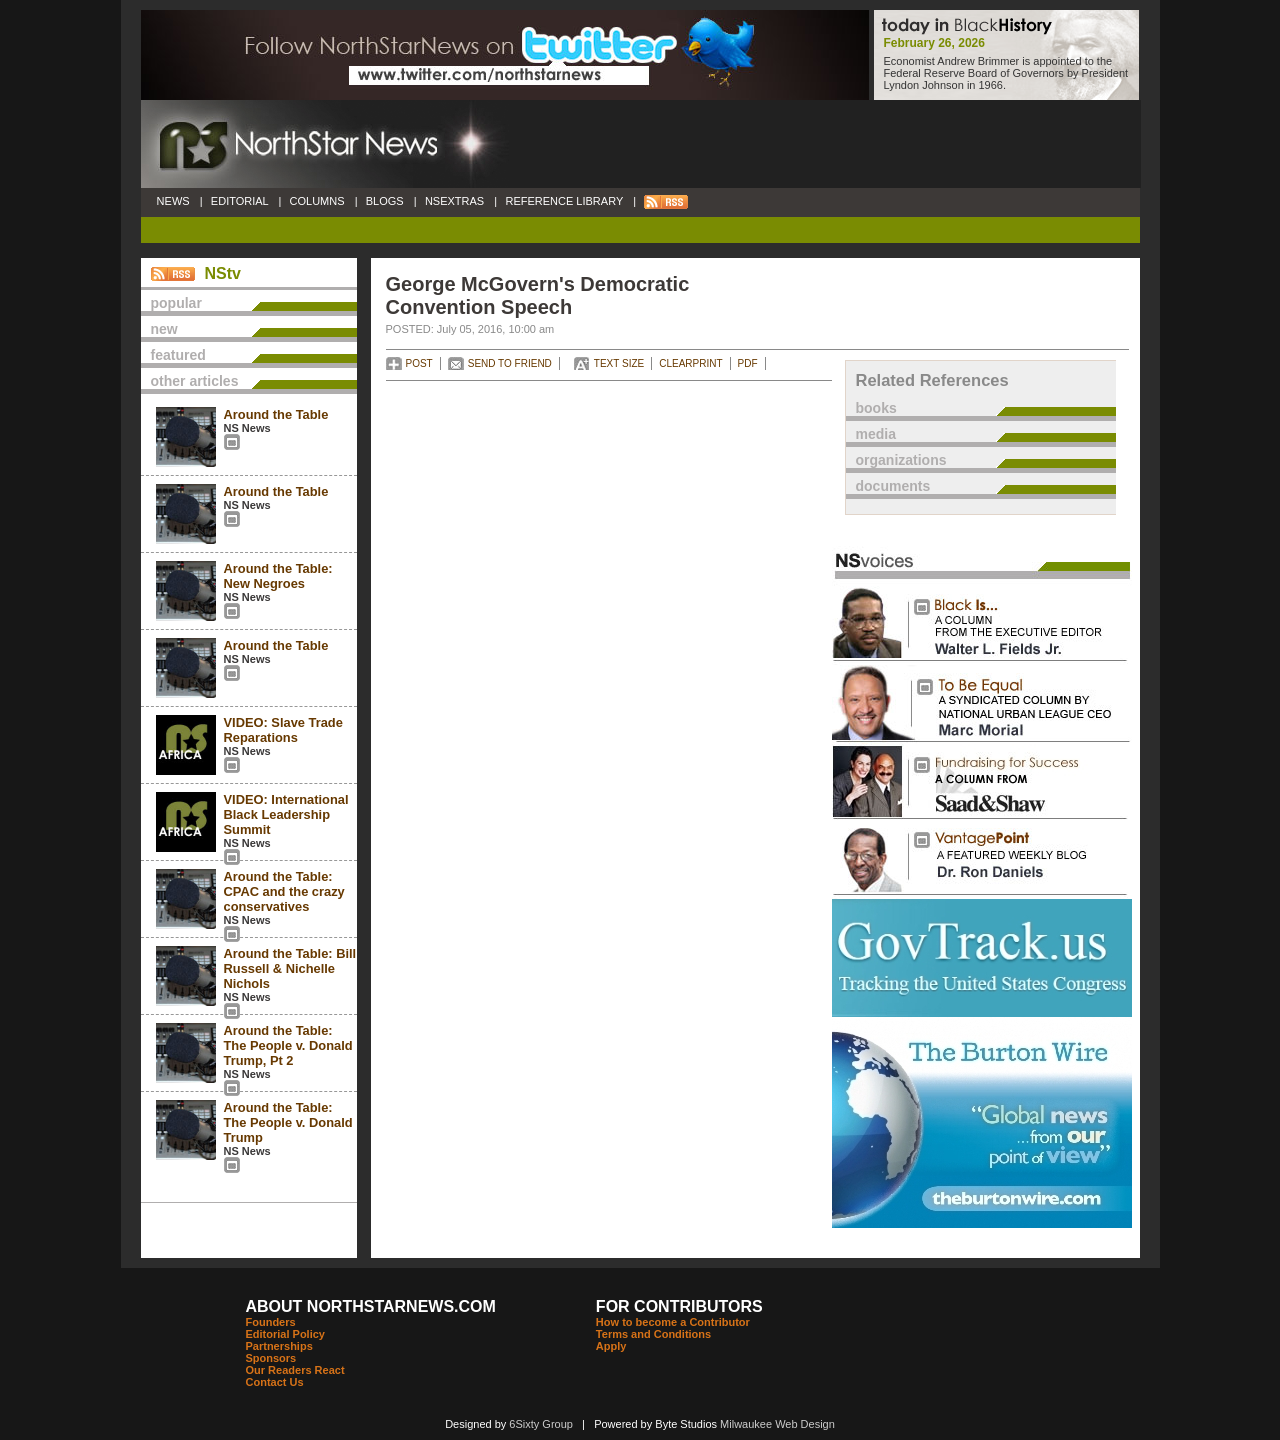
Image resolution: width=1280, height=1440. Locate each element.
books (876, 408)
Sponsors (271, 1358)
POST (419, 363)
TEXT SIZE (619, 363)
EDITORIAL (240, 201)
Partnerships (279, 1346)
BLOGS (385, 201)
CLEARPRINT (690, 363)
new (164, 329)
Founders (271, 1322)
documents (893, 486)
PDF (748, 363)
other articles (195, 381)
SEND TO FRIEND (510, 363)
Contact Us (275, 1382)
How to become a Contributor (673, 1322)
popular (176, 303)
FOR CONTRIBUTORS (679, 1306)
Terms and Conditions (653, 1334)
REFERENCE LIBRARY (564, 201)
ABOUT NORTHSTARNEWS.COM (371, 1306)
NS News (247, 428)
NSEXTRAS (455, 201)
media (876, 434)
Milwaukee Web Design (777, 1424)
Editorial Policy (285, 1334)
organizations (901, 460)
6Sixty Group (541, 1424)
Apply (611, 1346)
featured (178, 355)
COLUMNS (316, 201)
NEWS (173, 201)
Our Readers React (295, 1370)
